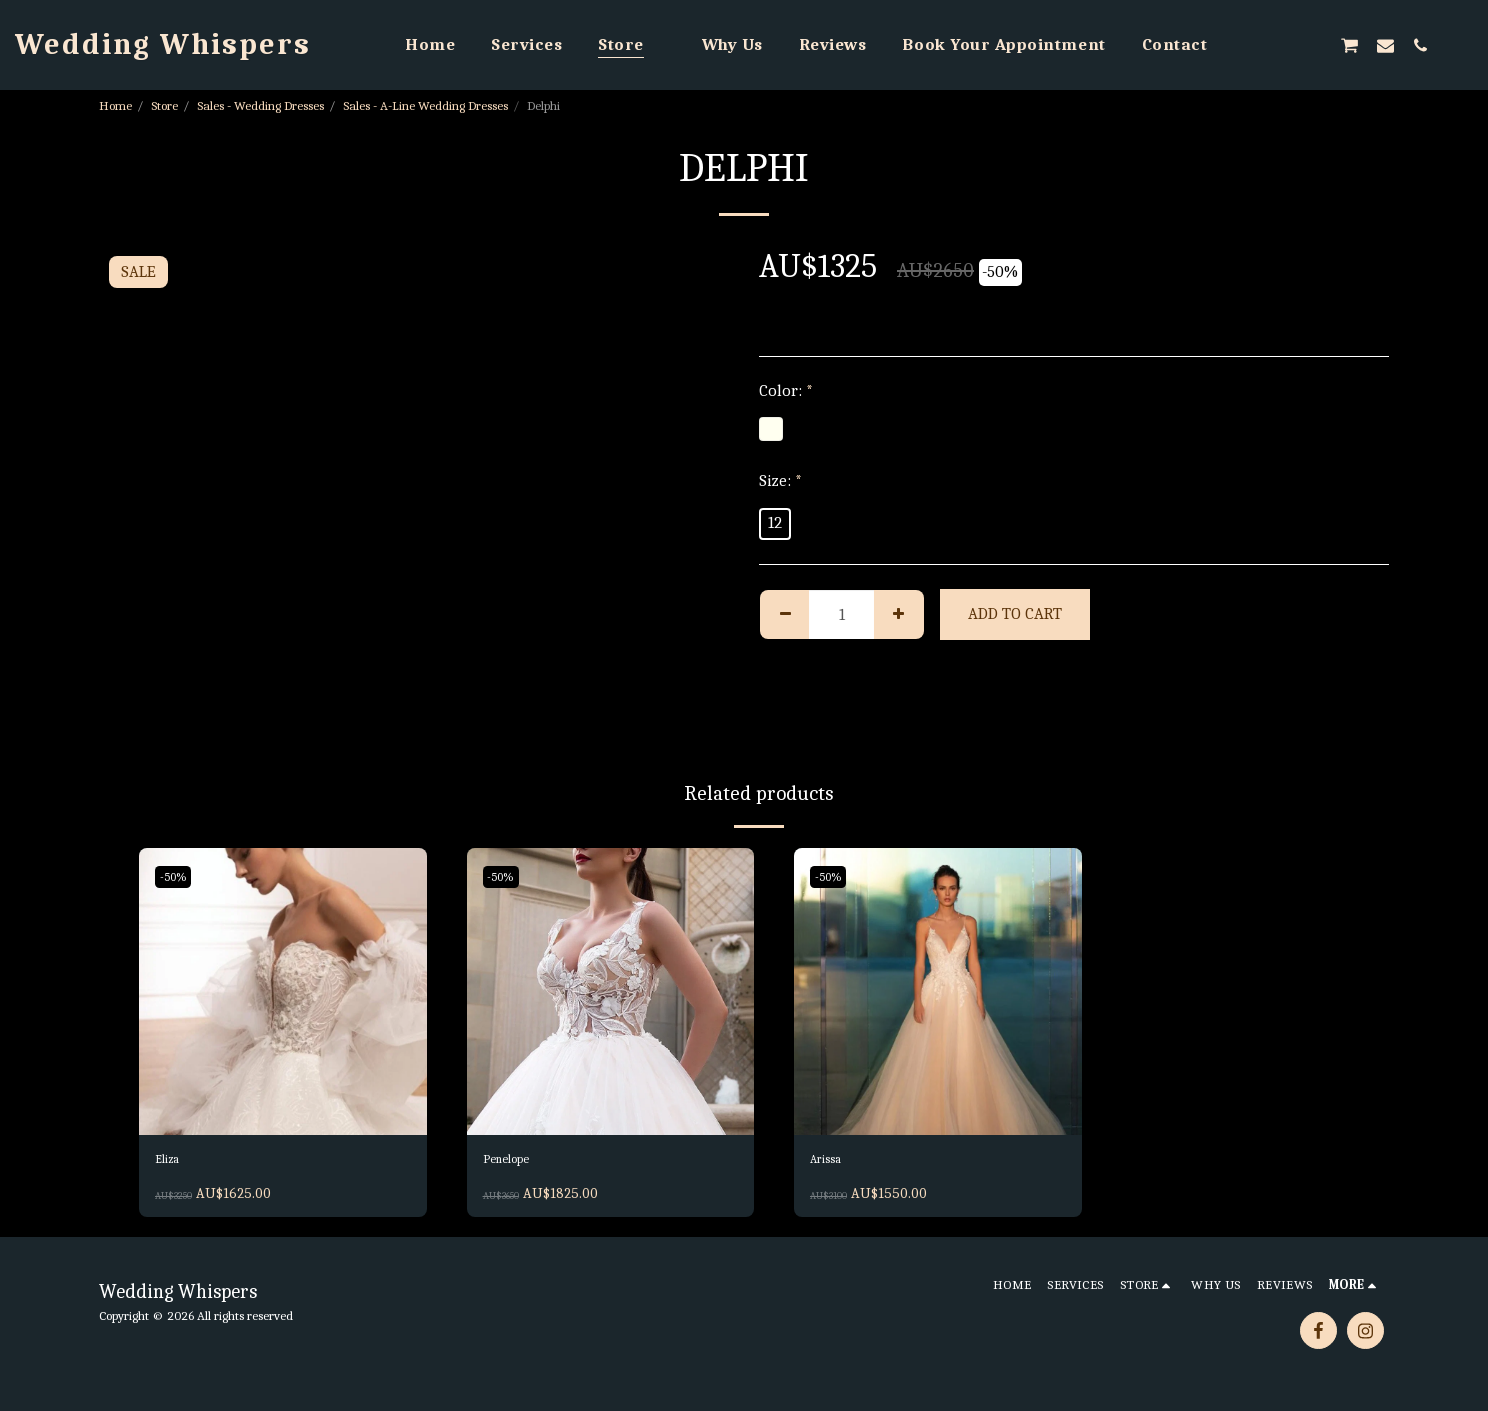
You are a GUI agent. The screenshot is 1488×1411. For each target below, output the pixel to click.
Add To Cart (1015, 613)
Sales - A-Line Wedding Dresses (425, 105)
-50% (177, 876)
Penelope (516, 1162)
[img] (283, 992)
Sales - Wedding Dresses (260, 105)
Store (164, 105)
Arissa (832, 1162)
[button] (1243, 45)
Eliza (172, 1162)
